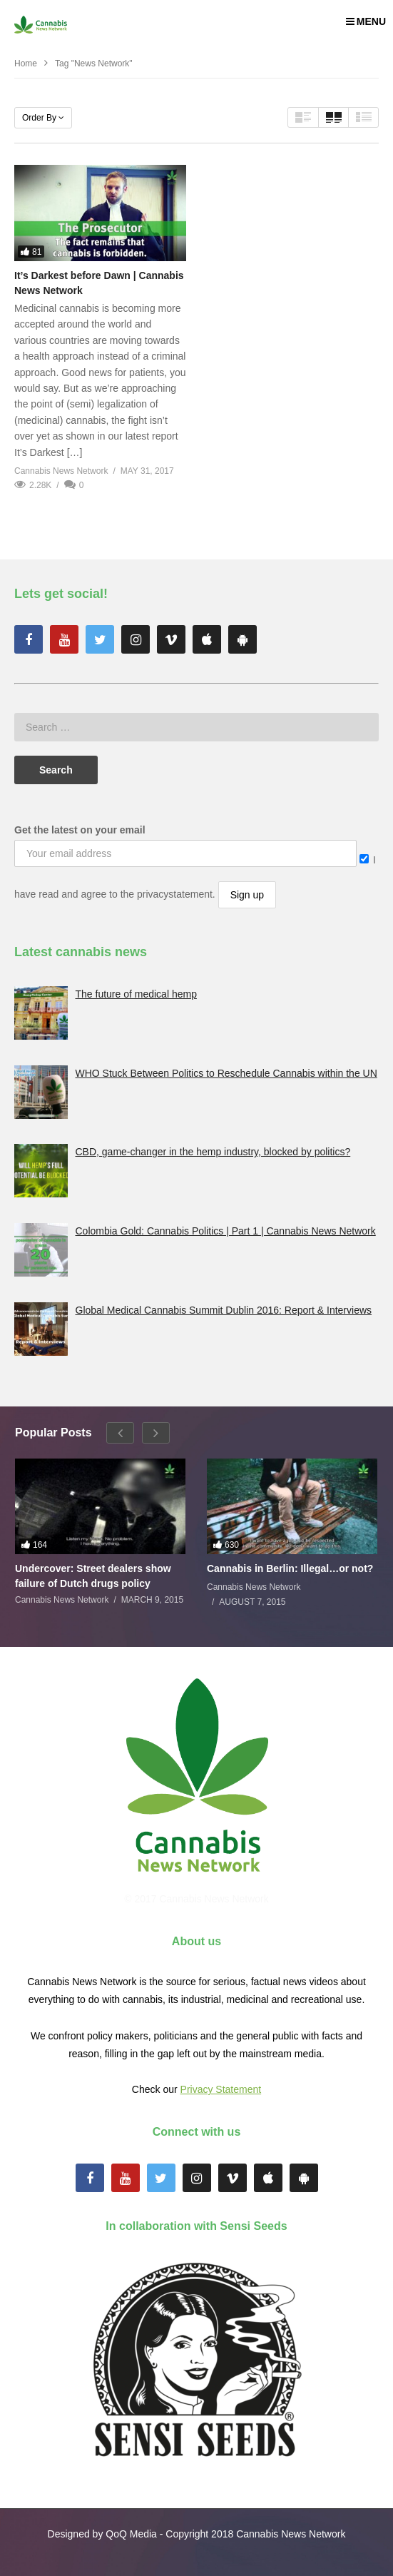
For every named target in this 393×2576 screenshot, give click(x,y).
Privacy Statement (221, 2089)
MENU (366, 21)
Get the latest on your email (80, 830)
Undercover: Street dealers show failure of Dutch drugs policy (93, 1575)
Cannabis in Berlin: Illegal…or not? (290, 1568)
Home (25, 64)
